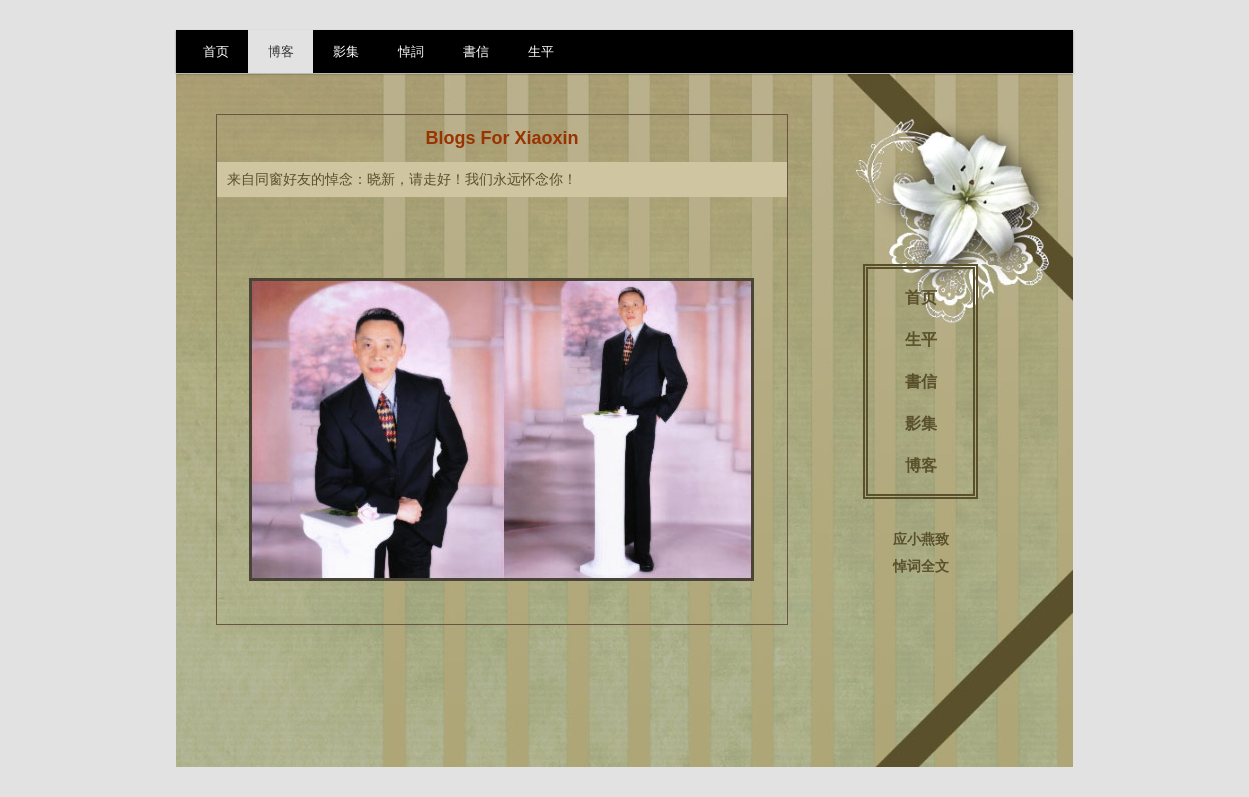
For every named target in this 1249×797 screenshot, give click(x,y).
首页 (216, 51)
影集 (346, 51)
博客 (281, 51)
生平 (541, 51)
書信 (476, 51)
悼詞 (411, 51)
